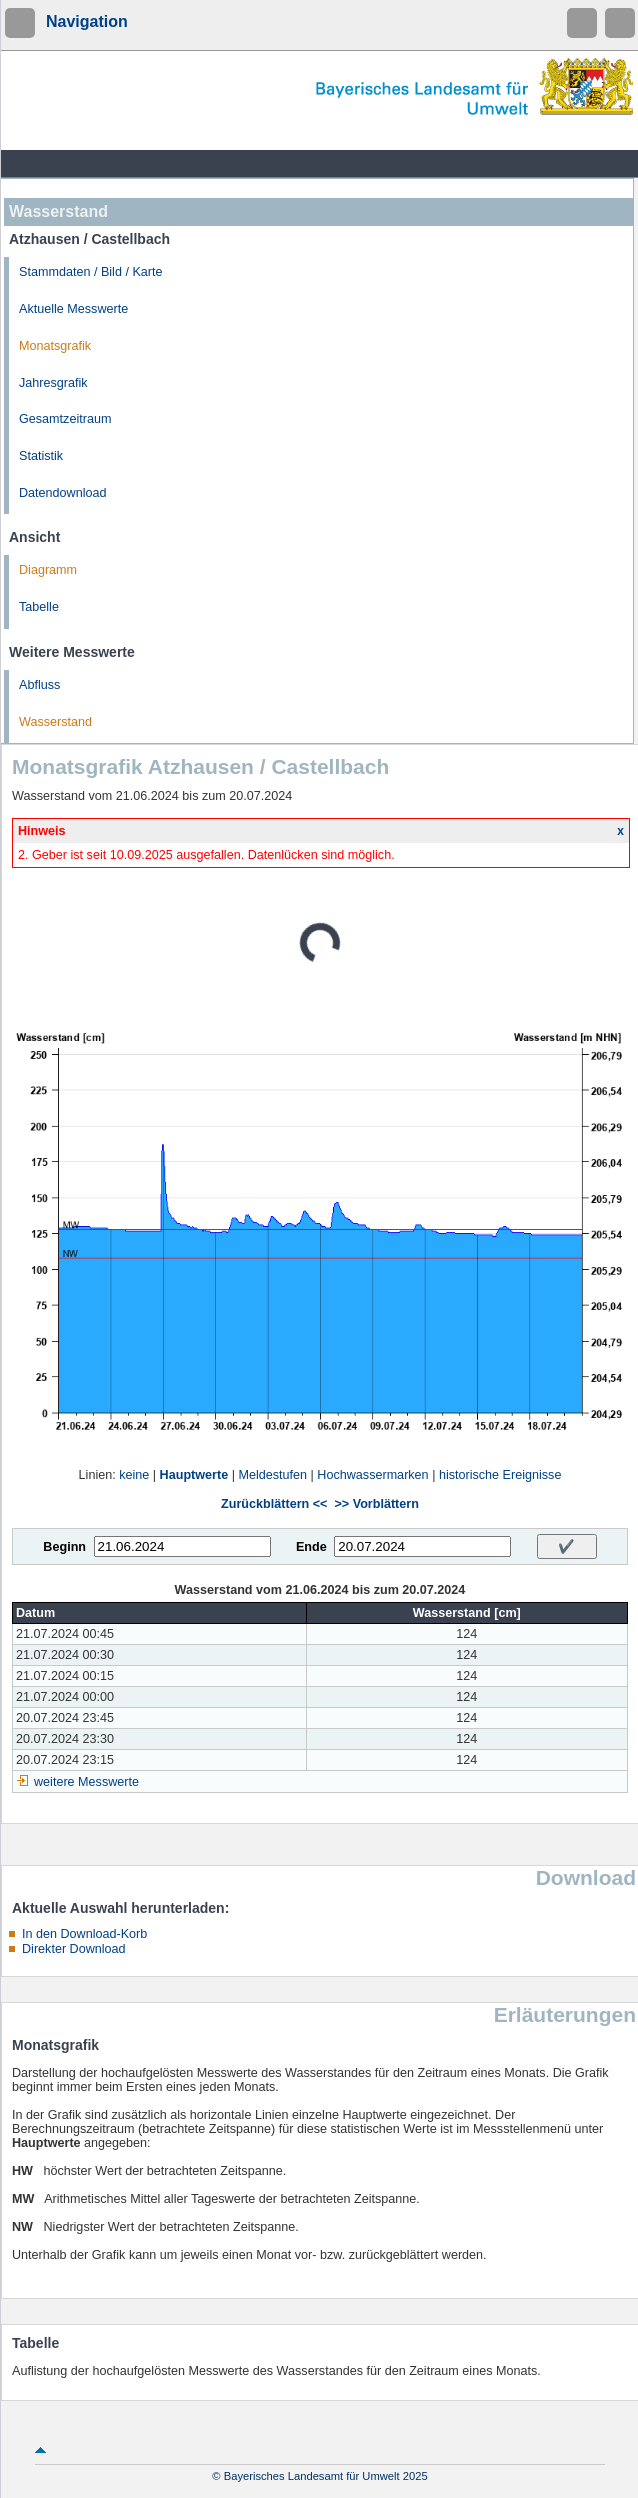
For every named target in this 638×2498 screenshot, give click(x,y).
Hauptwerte (194, 1475)
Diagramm (48, 570)
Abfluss (39, 685)
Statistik (41, 456)
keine (134, 1475)
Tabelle (39, 607)
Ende (311, 1547)
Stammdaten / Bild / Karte (91, 272)
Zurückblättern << (274, 1504)
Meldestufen (272, 1475)
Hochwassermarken (372, 1475)
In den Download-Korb (84, 1934)
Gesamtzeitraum (65, 419)
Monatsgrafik (55, 346)
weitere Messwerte (86, 1782)
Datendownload (63, 493)
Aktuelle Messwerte (73, 309)
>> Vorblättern (376, 1504)
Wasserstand (55, 722)
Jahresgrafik (53, 383)
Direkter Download (74, 1949)
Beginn (64, 1547)
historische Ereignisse (500, 1475)
